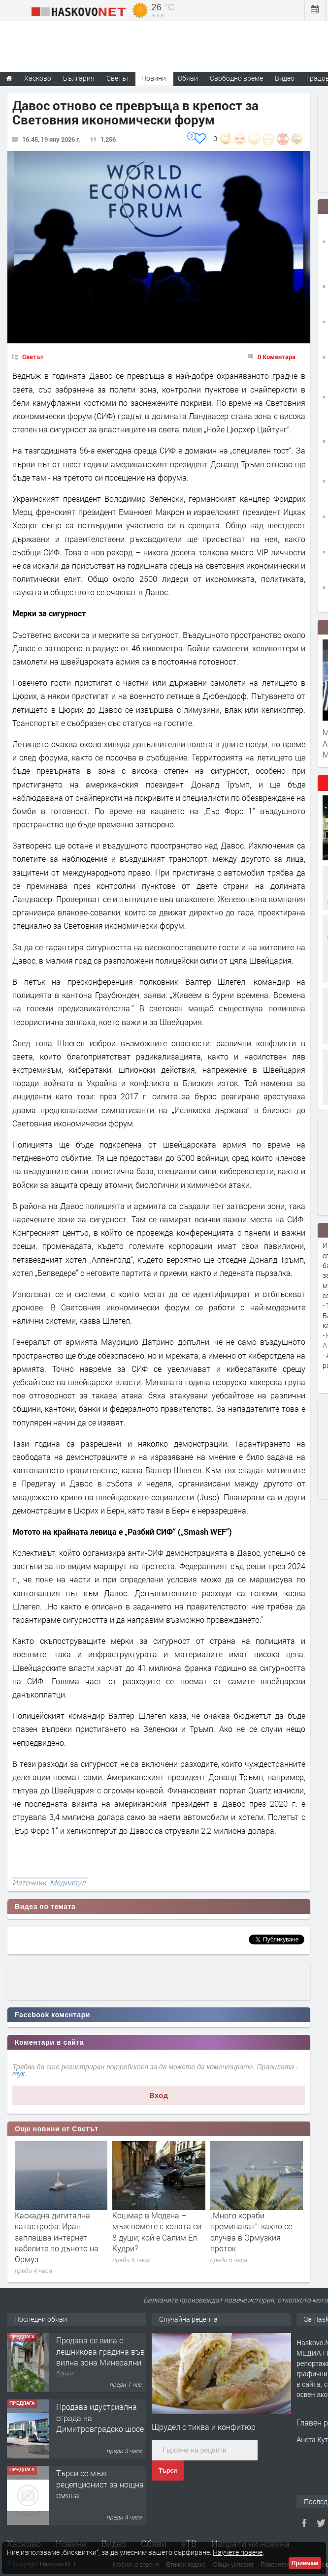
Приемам (305, 2563)
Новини (153, 78)
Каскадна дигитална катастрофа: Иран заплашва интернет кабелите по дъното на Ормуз (56, 2237)
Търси (168, 2470)
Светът (33, 356)
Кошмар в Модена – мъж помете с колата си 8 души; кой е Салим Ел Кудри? (156, 2231)
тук (18, 2074)
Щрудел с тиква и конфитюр (204, 2427)
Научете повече (237, 2552)
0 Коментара (276, 356)
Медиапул (68, 1882)
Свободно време (236, 78)
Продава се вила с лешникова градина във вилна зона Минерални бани (100, 2356)
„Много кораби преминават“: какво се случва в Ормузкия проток (251, 2231)
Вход (158, 2095)
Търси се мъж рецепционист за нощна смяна (100, 2484)
